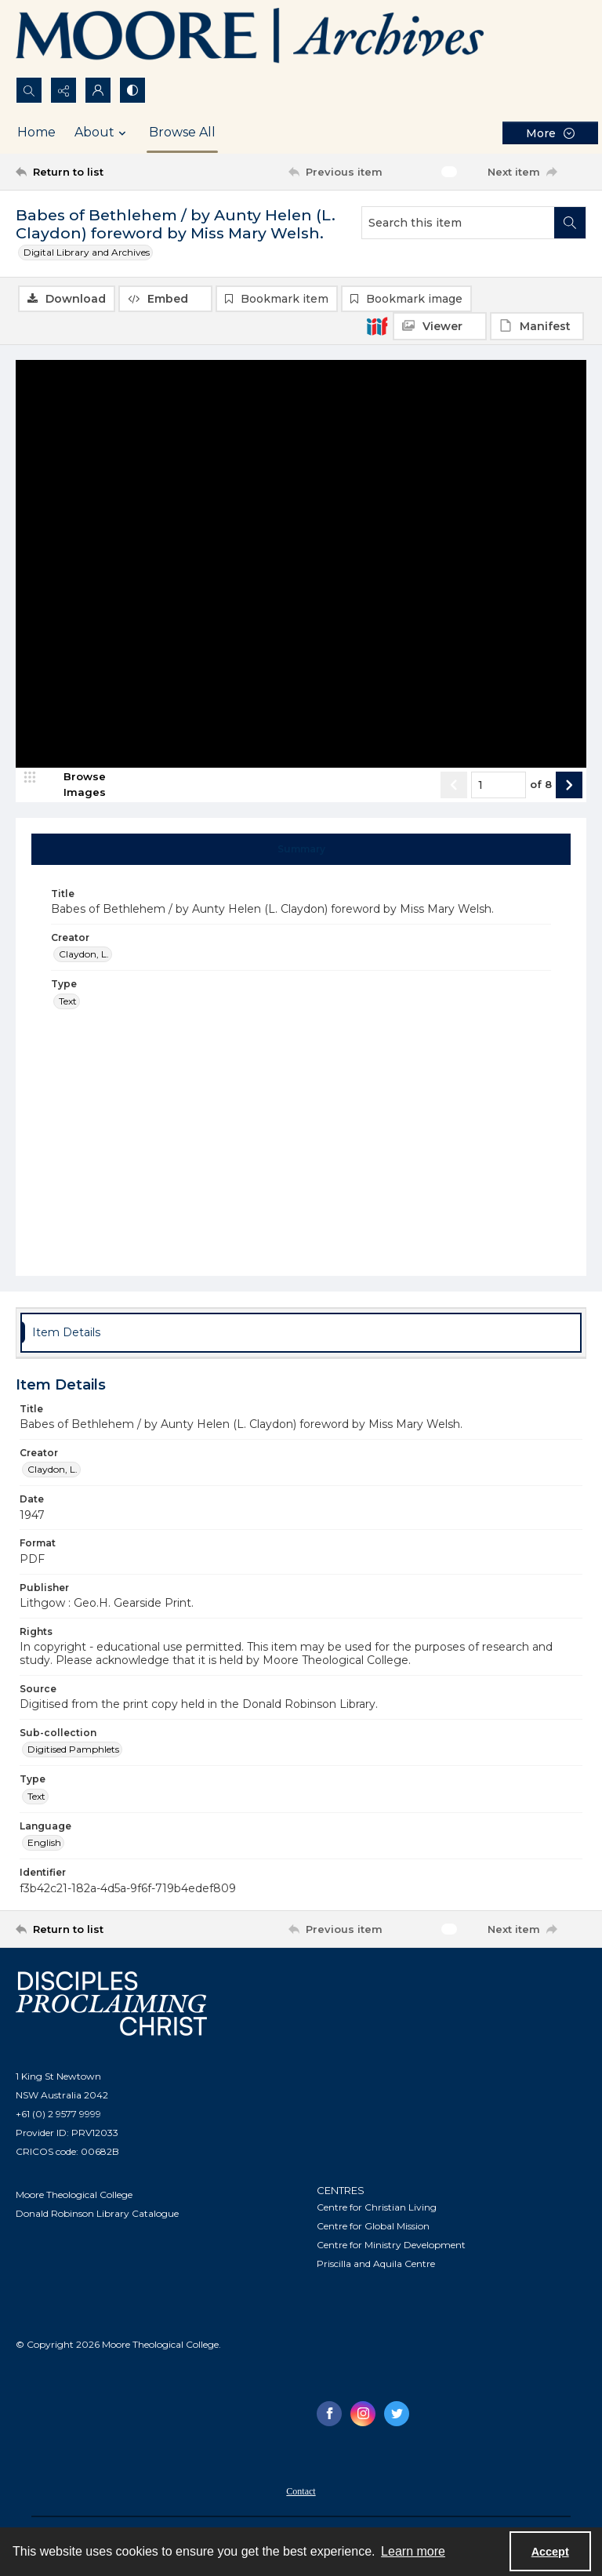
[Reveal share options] (63, 90)
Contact (300, 2492)
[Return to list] (90, 172)
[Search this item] (458, 222)
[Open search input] (29, 90)
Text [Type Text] (68, 1002)
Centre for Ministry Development (391, 2245)
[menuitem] (300, 2491)
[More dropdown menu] (550, 133)
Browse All (182, 132)
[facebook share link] (329, 2414)
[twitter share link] (396, 2414)
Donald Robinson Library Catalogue (97, 2215)
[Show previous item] (454, 785)
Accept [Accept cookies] (550, 2551)
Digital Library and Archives (87, 252)
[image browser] (74, 785)
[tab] (301, 850)
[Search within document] (570, 222)
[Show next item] (569, 785)
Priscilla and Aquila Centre (376, 2264)
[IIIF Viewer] (440, 326)
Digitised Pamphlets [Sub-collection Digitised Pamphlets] (73, 1751)
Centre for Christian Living (377, 2208)
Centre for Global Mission (373, 2227)
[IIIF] (377, 325)
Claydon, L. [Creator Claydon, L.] (84, 955)
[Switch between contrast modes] (132, 90)
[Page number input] (498, 785)
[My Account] (98, 90)
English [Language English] (44, 1844)
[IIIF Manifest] (537, 326)
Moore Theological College (74, 2196)
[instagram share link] (362, 2414)
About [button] (102, 132)
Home (36, 132)
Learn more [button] (413, 2551)
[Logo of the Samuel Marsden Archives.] (251, 38)
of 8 (541, 785)
